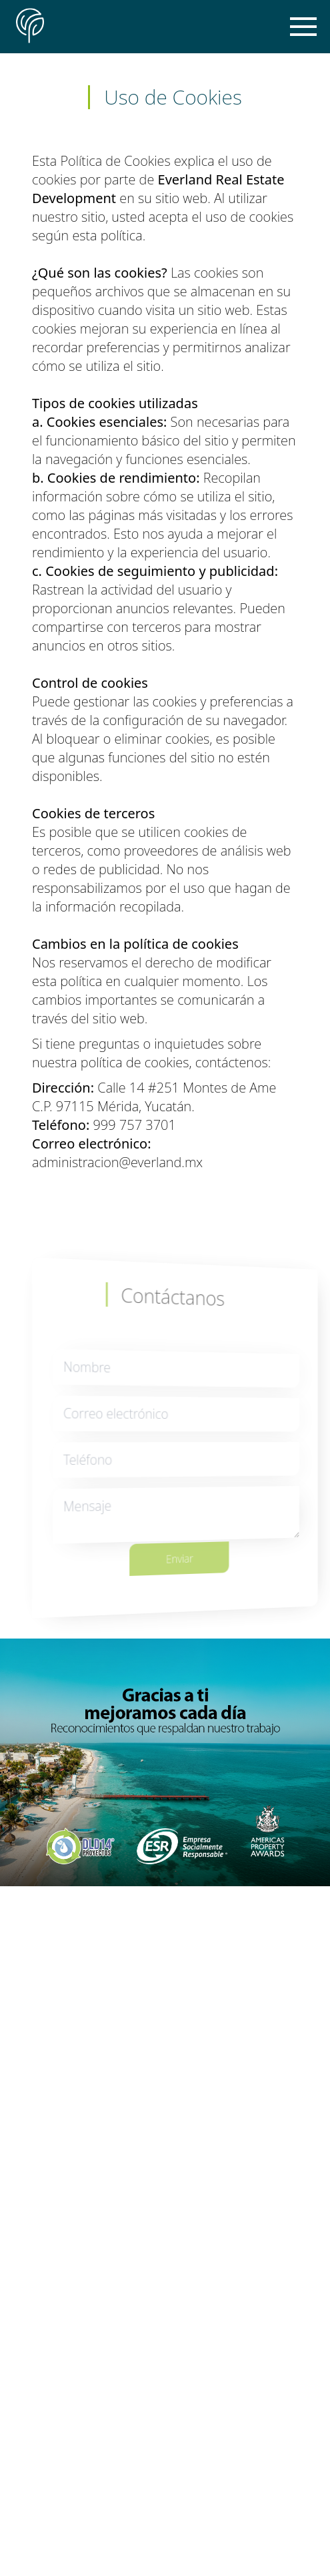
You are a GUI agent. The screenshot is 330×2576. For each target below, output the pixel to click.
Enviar (188, 1550)
